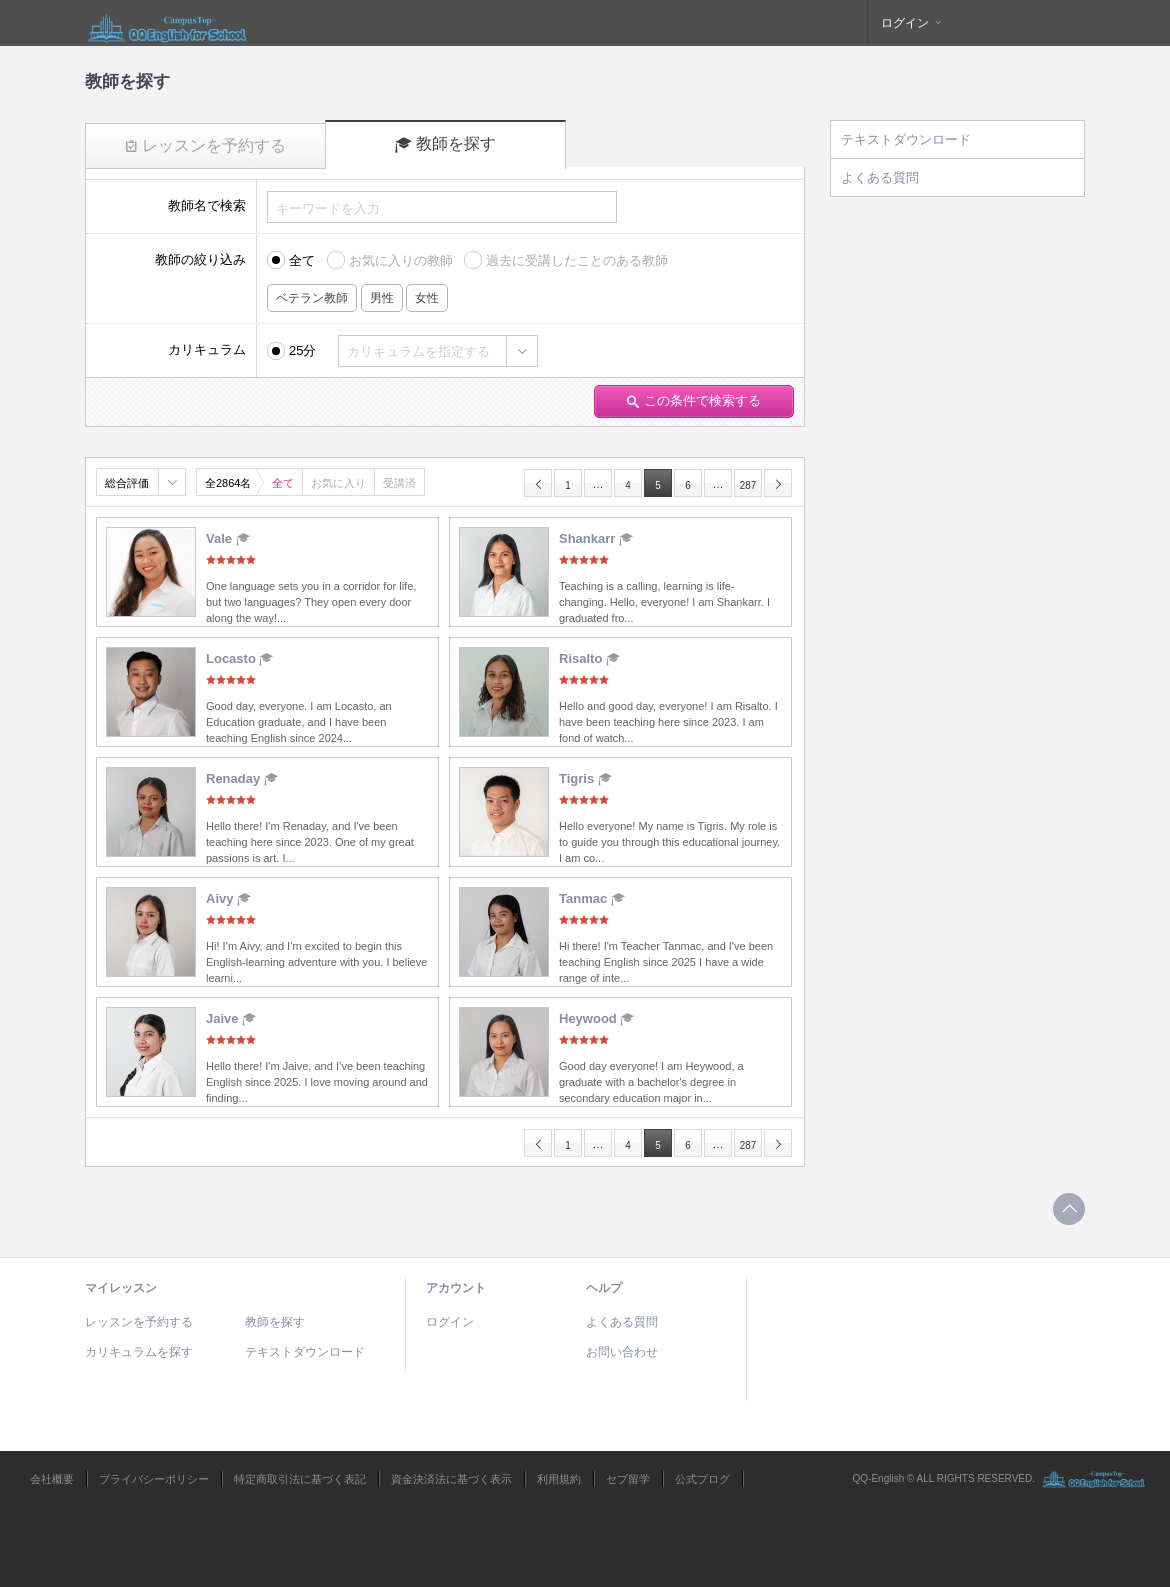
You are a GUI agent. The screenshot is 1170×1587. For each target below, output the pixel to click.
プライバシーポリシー (154, 1479)
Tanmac (592, 898)
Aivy (228, 898)
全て (302, 260)
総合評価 (127, 483)
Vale (228, 538)
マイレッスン (121, 1288)
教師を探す (445, 144)
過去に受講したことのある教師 (577, 260)
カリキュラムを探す (139, 1352)
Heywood (596, 1018)
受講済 (399, 483)
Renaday (242, 778)
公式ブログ (702, 1479)
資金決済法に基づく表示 (451, 1479)
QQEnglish (167, 23)
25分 (302, 350)
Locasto (239, 658)
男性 (382, 298)
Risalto (589, 658)
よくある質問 (880, 177)
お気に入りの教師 (401, 260)
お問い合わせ (622, 1352)
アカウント (456, 1288)
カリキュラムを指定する (418, 351)
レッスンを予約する (205, 145)
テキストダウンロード (906, 139)
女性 (427, 298)
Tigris (585, 778)
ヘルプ (604, 1288)
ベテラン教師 (312, 298)
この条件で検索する (694, 400)
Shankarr (596, 538)
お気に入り (338, 483)
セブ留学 (628, 1479)
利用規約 (559, 1479)
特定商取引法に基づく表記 (300, 1479)
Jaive (231, 1018)
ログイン (912, 23)
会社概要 (52, 1479)
